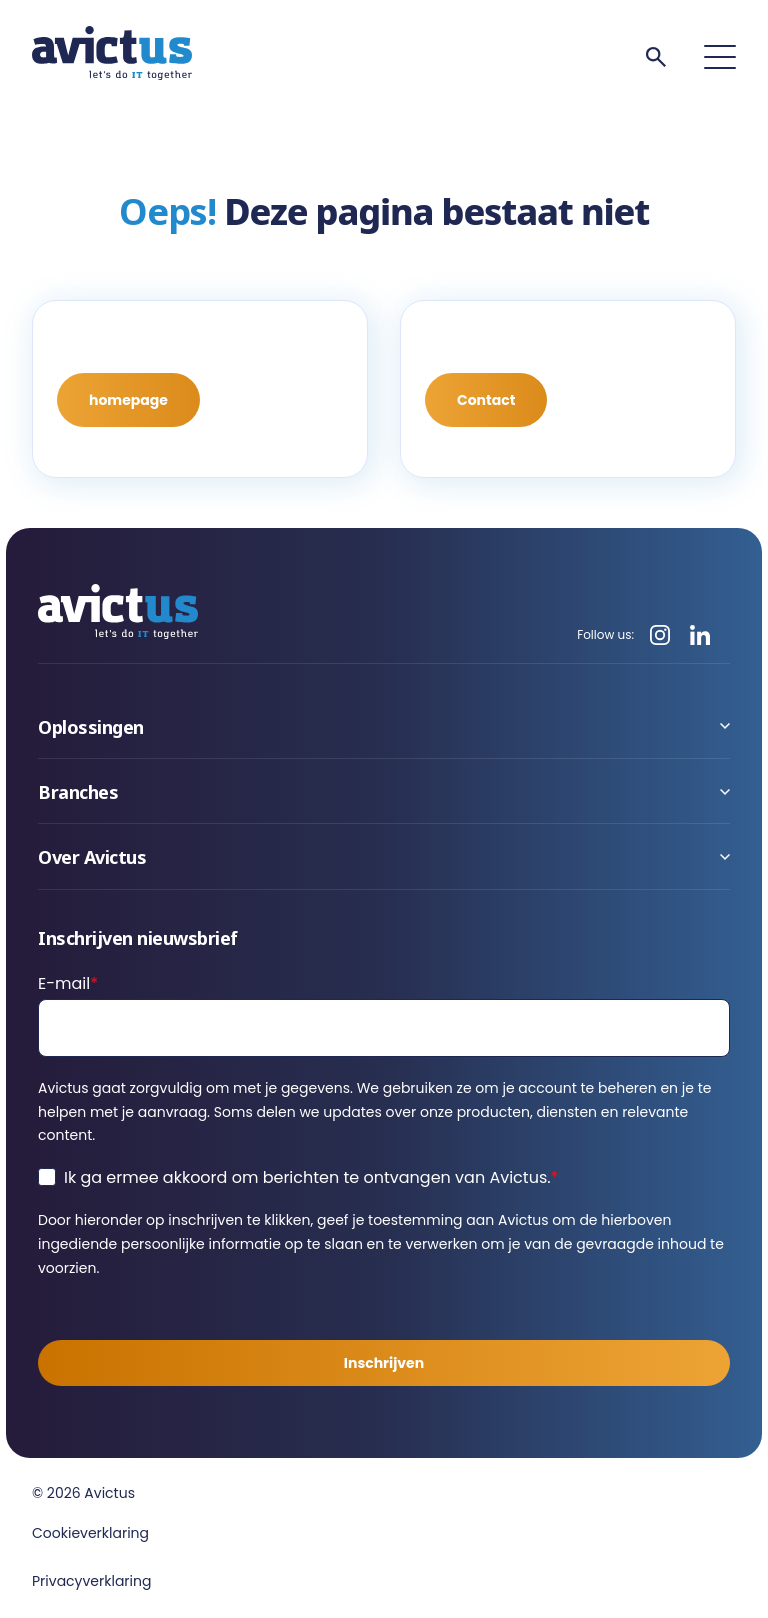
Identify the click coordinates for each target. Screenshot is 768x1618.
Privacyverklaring (91, 1581)
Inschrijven (384, 1363)
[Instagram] (660, 635)
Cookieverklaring (90, 1533)
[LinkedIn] (700, 635)
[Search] (656, 57)
